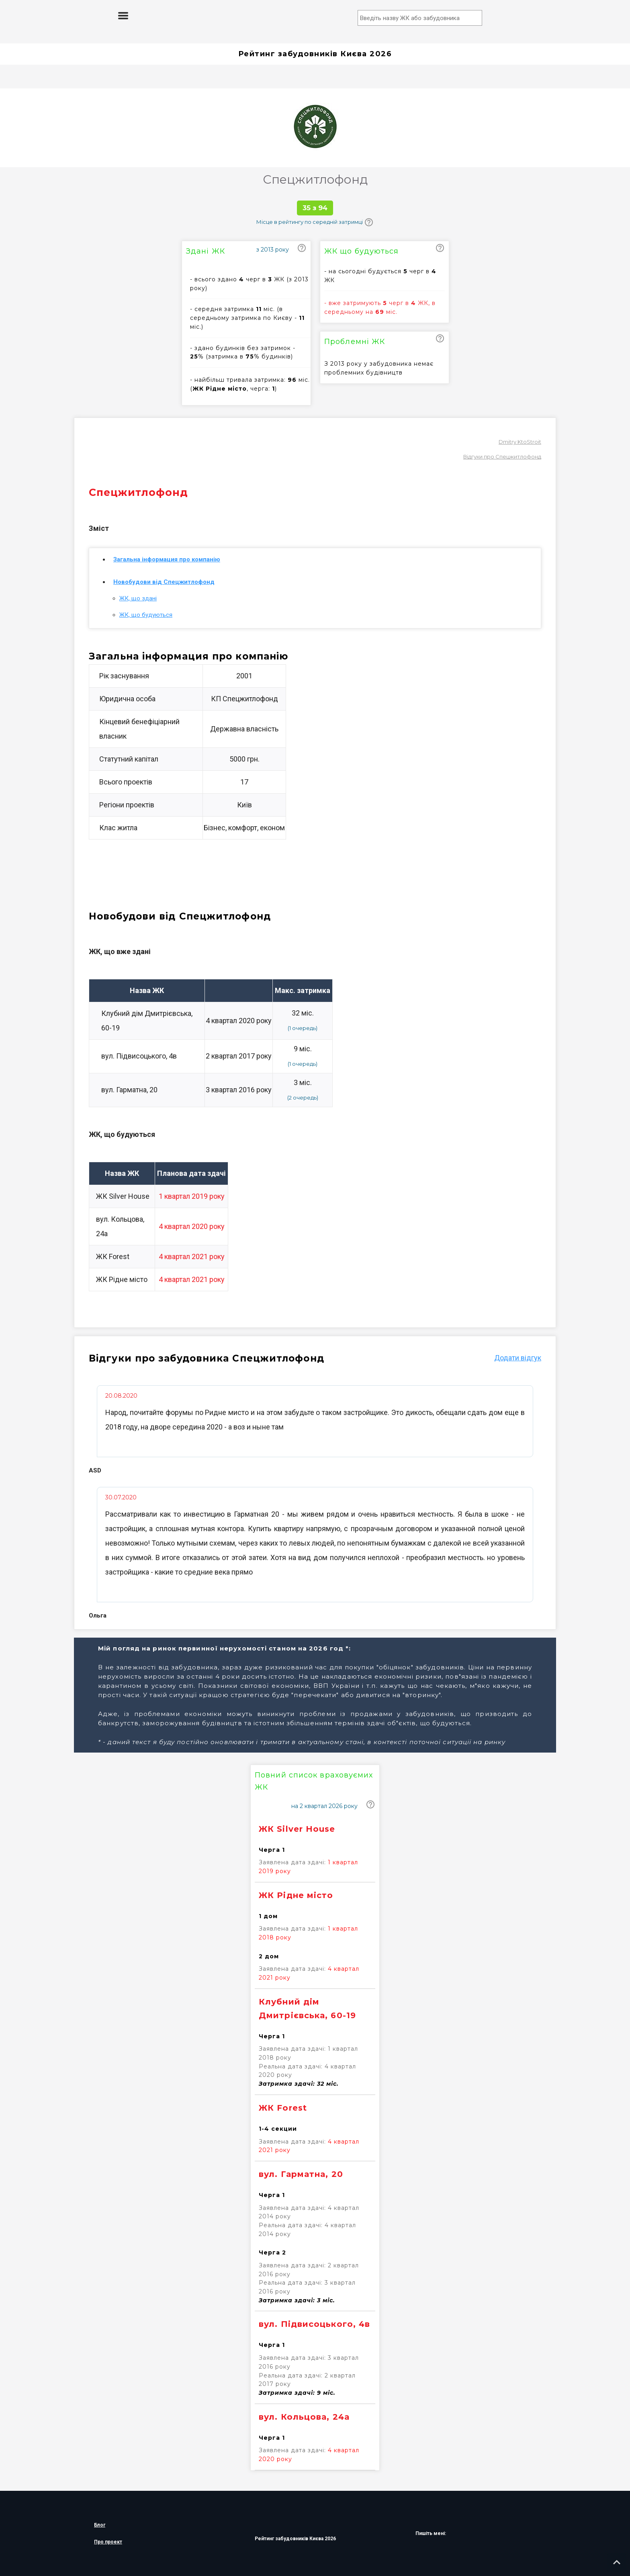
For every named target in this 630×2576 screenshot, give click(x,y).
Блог (99, 2525)
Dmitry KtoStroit (520, 441)
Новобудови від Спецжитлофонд (164, 582)
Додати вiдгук (517, 1358)
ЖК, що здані (138, 598)
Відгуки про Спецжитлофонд (502, 456)
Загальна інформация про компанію (166, 559)
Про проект (108, 2542)
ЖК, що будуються (145, 614)
